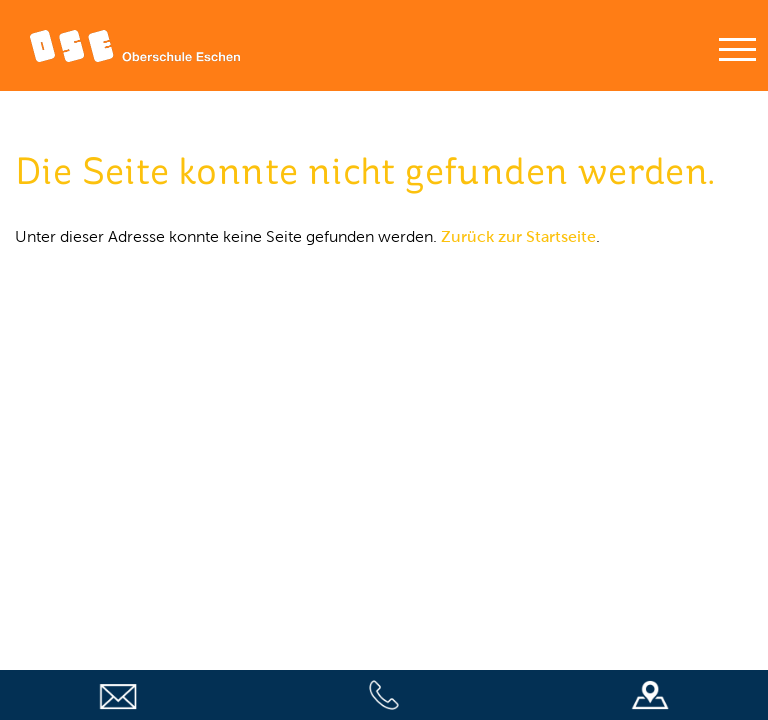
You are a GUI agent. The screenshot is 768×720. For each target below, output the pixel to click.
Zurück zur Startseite (518, 236)
